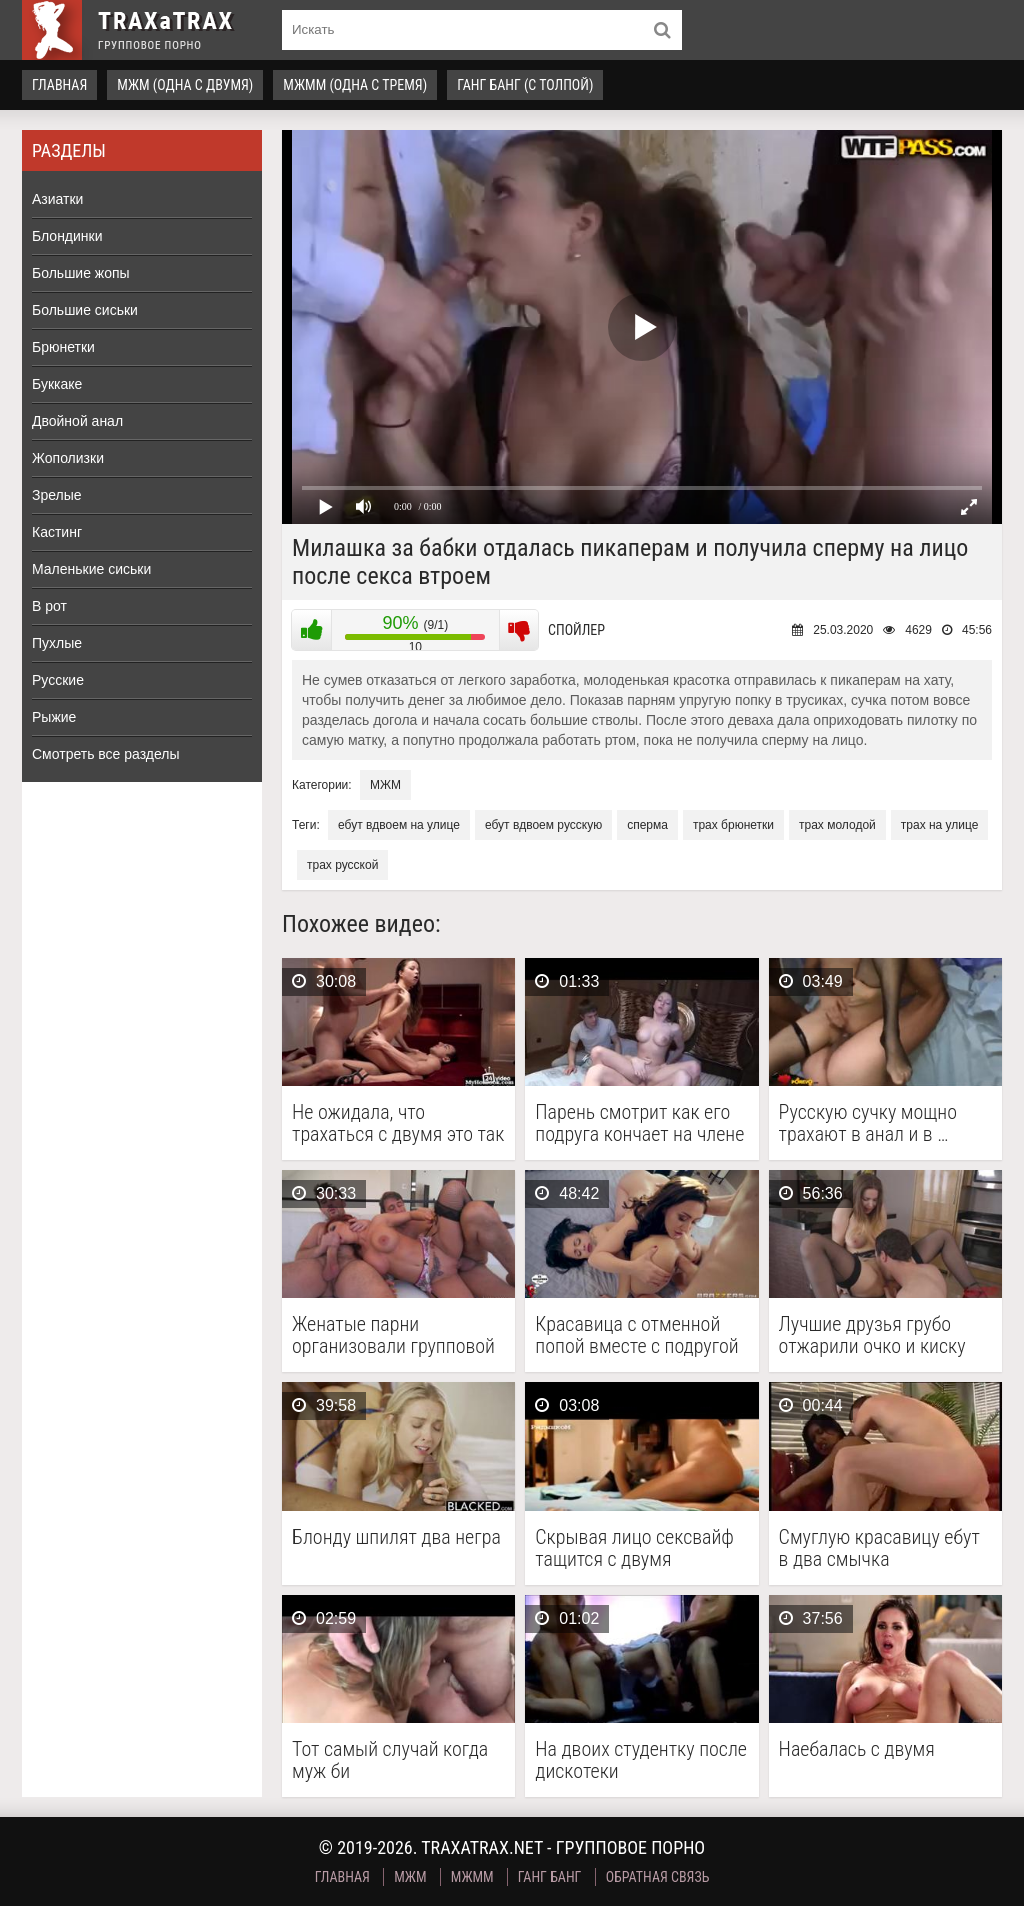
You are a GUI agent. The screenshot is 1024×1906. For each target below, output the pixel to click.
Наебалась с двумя (857, 1749)
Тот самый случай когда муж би (390, 1760)
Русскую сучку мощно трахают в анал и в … (868, 1123)
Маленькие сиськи (91, 569)
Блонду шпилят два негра (396, 1537)
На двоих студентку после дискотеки (641, 1760)
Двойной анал (77, 421)
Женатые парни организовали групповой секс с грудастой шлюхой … (395, 1335)
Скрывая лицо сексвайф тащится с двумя (634, 1548)
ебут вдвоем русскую (543, 825)
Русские (58, 680)
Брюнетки (63, 347)
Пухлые (57, 643)
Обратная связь (658, 1877)
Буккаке (57, 384)
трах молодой (837, 825)
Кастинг (57, 532)
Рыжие (54, 717)
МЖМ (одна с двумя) (185, 85)
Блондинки (67, 236)
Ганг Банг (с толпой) (525, 85)
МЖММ (472, 1877)
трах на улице (940, 825)
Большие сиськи (85, 310)
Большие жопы (81, 273)
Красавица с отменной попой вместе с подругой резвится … (636, 1335)
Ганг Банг (550, 1877)
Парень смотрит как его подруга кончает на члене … (639, 1123)
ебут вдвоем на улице (399, 825)
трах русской (342, 865)
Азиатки (57, 199)
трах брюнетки (733, 825)
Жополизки (68, 458)
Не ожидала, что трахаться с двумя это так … (398, 1123)
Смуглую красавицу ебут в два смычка (879, 1548)
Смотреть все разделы (106, 754)
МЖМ (385, 785)
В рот (49, 606)
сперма (647, 825)
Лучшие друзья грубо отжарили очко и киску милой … (872, 1335)
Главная (59, 85)
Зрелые (57, 495)
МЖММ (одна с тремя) (355, 85)
